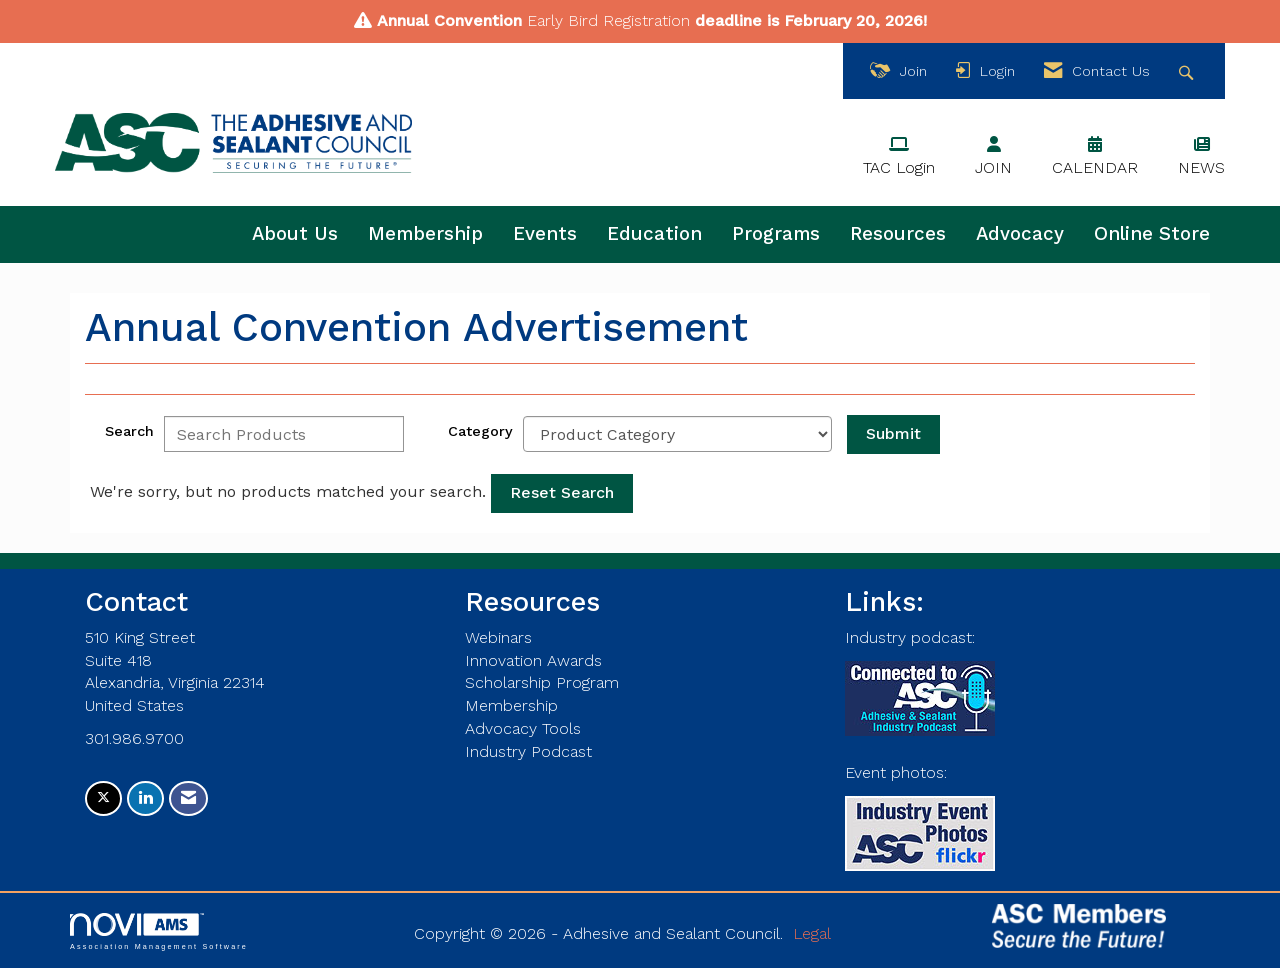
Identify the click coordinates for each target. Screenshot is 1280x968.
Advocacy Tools (523, 728)
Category (480, 431)
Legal (812, 933)
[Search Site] (1188, 71)
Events (545, 234)
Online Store (1152, 234)
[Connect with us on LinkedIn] (145, 798)
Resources (898, 234)
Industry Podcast (528, 751)
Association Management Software (159, 931)
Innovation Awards (533, 660)
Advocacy (1020, 234)
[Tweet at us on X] (103, 798)
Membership (425, 234)
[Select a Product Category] (677, 434)
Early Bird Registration (608, 20)
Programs (776, 234)
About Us (295, 234)
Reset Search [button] (562, 492)
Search (129, 431)
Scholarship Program (542, 682)
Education (654, 234)
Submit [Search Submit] (893, 433)
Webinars (498, 637)
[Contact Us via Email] (188, 798)
